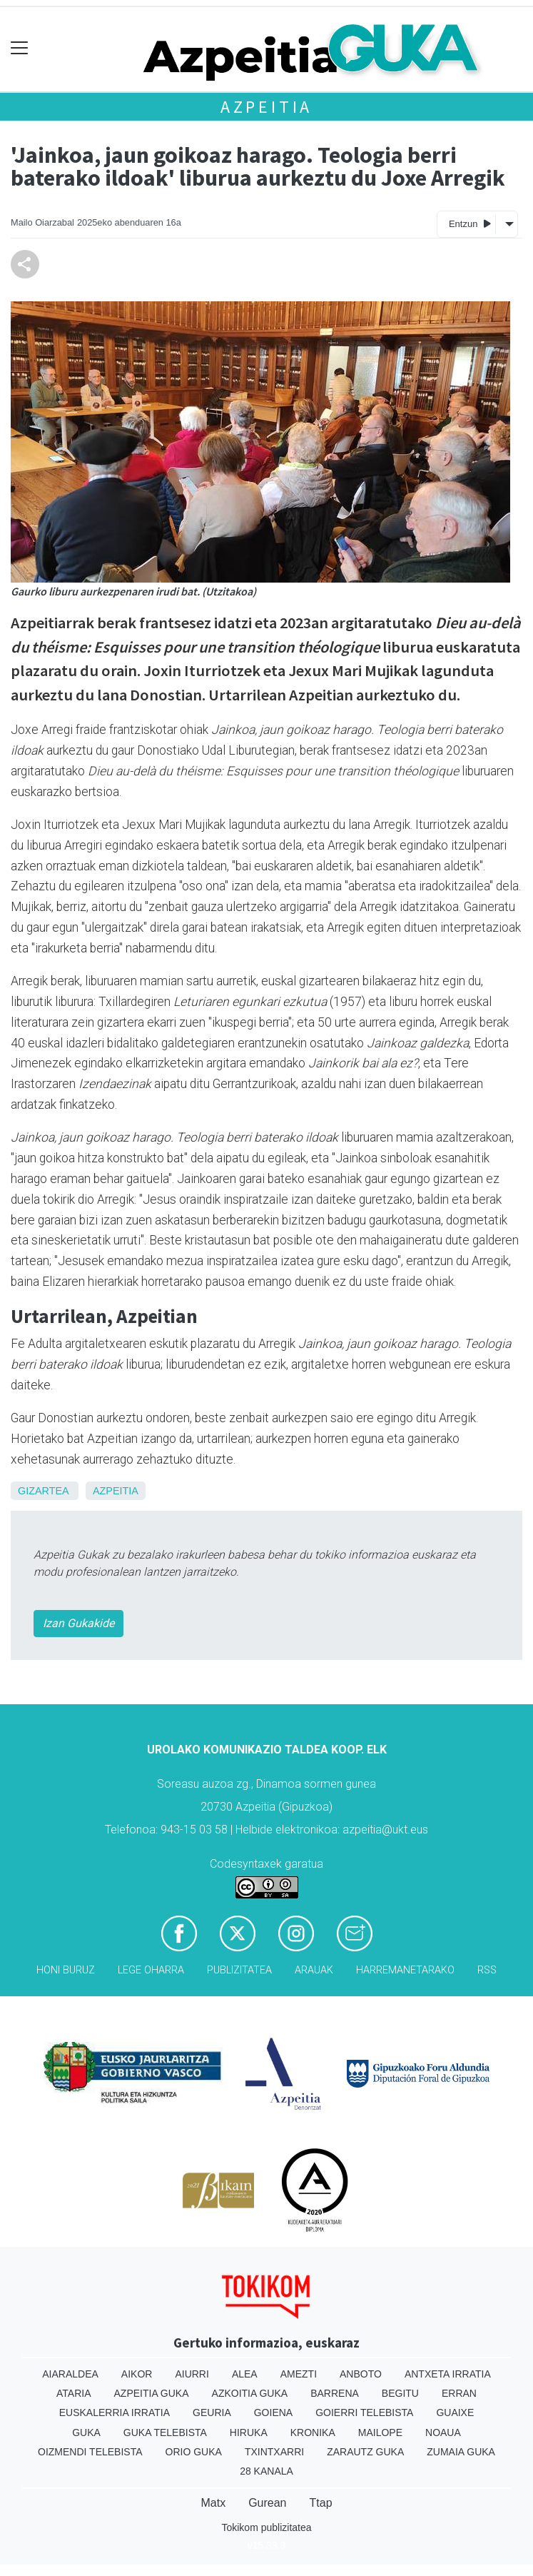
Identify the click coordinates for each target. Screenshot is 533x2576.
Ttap (321, 2503)
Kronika (312, 2432)
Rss (487, 1970)
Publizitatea (239, 1970)
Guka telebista (165, 2432)
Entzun (470, 223)
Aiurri (191, 2374)
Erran (459, 2393)
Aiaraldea (70, 2374)
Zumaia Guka (461, 2451)
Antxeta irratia (448, 2374)
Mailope (380, 2432)
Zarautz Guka (365, 2451)
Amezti (298, 2374)
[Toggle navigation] (19, 48)
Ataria (73, 2393)
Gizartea (43, 1490)
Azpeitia (266, 107)
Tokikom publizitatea (266, 2527)
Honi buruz (65, 1970)
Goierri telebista (364, 2412)
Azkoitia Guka (250, 2393)
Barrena (334, 2393)
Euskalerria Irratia (114, 2412)
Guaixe (455, 2412)
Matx (212, 2503)
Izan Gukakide (78, 1623)
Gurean (267, 2503)
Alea (245, 2374)
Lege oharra (151, 1970)
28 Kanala (266, 2471)
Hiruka (249, 2432)
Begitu (400, 2393)
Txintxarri (274, 2451)
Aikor (137, 2374)
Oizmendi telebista (90, 2451)
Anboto (361, 2374)
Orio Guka (194, 2451)
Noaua (443, 2432)
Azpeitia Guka (151, 2393)
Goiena (273, 2412)
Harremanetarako (405, 1970)
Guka (86, 2432)
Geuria (212, 2412)
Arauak (314, 1970)
